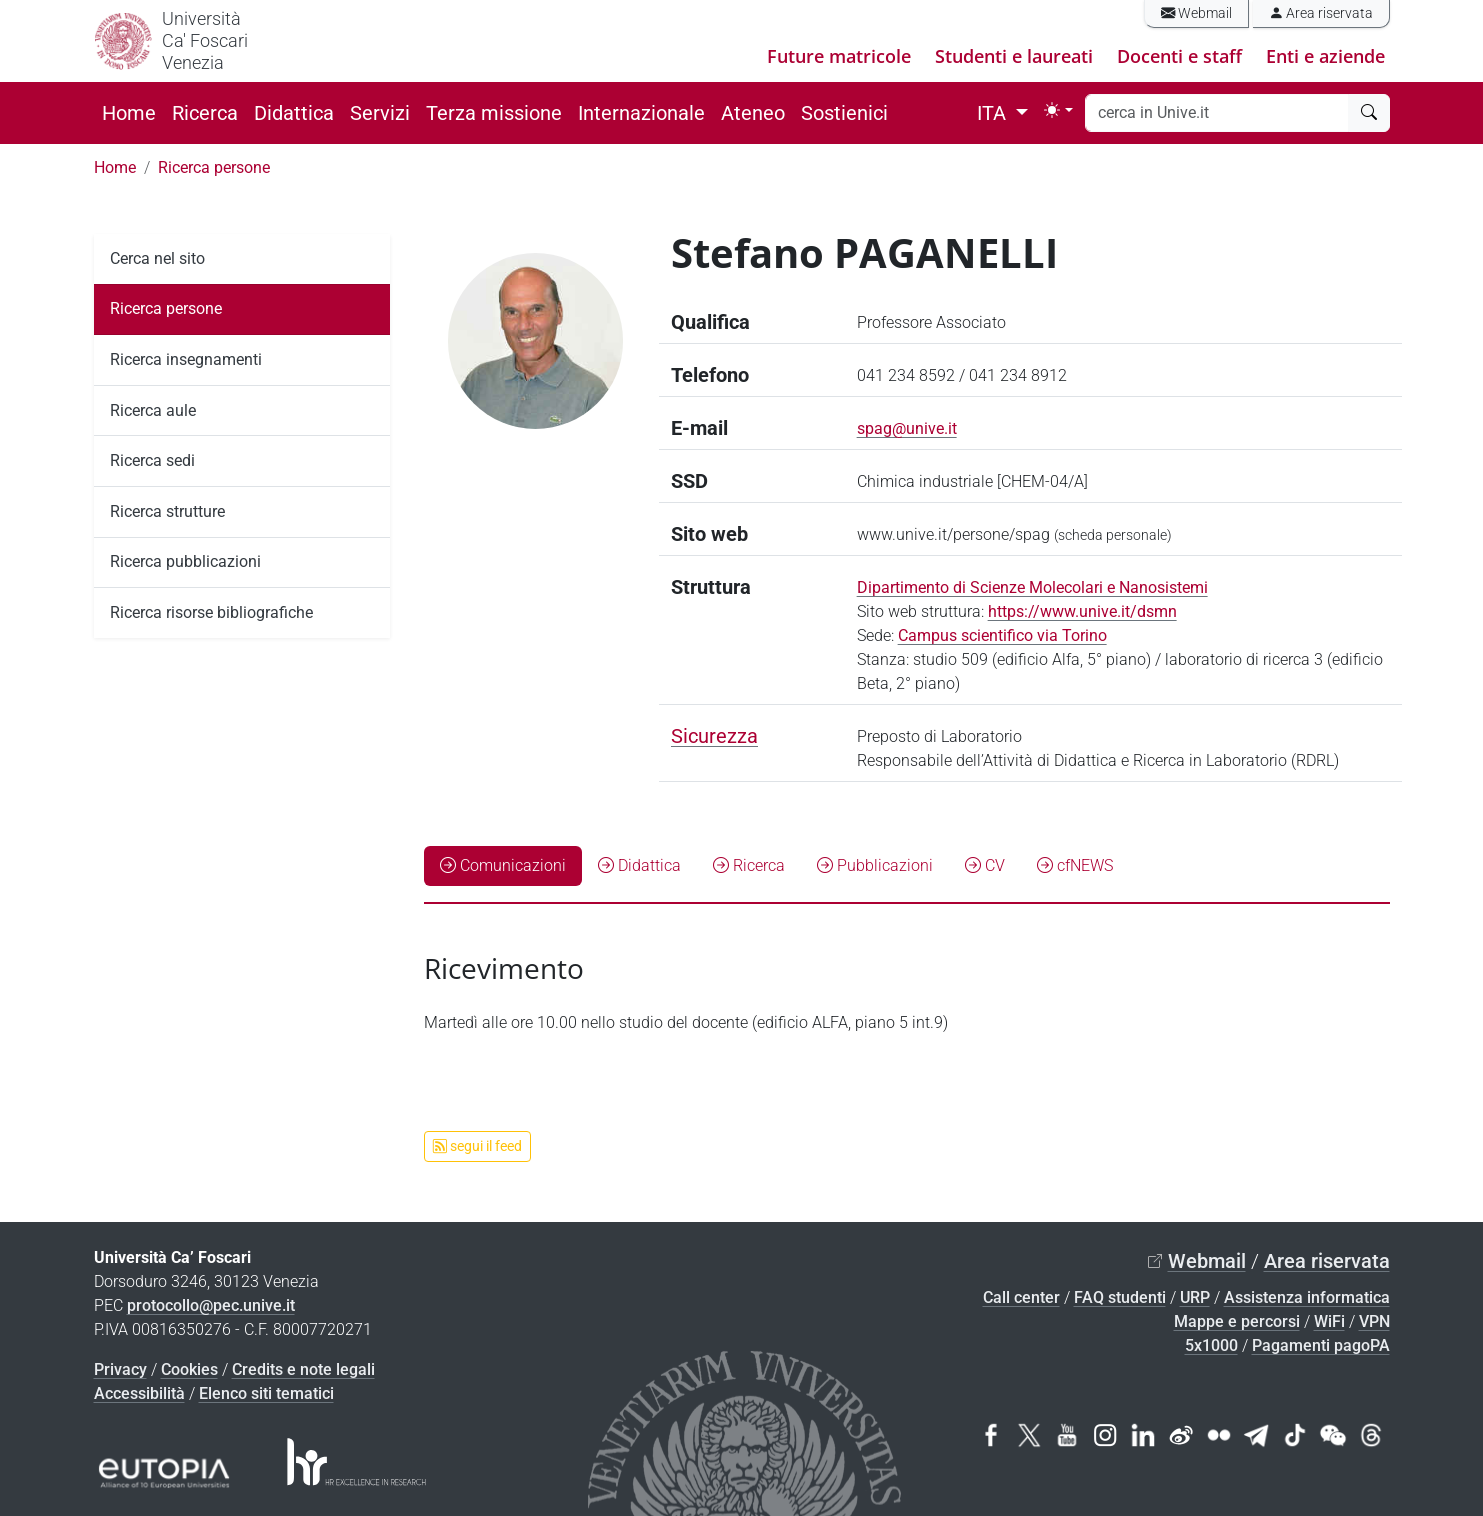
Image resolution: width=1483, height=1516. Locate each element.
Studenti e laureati (1014, 56)
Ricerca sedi (152, 460)
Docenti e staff (1179, 56)
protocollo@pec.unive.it (211, 1305)
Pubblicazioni (875, 865)
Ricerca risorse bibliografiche (211, 612)
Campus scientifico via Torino (1002, 635)
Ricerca (205, 113)
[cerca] (1369, 113)
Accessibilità (139, 1393)
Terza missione (494, 113)
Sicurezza (714, 736)
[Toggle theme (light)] (1058, 110)
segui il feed (477, 1146)
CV (985, 865)
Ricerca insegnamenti (186, 359)
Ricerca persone (214, 167)
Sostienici (844, 113)
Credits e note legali (303, 1369)
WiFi (1329, 1321)
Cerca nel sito (157, 258)
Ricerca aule (153, 410)
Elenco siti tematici (266, 1393)
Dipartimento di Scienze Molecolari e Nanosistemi (1032, 587)
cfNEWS (1075, 865)
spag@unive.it (907, 428)
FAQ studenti (1120, 1297)
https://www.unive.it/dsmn (1082, 611)
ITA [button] (994, 113)
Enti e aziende (1325, 56)
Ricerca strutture (167, 511)
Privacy (120, 1369)
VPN (1374, 1321)
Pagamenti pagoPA (1321, 1345)
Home (129, 113)
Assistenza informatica (1307, 1297)
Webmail (1196, 13)
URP (1195, 1297)
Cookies (189, 1369)
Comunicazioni (503, 865)
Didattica (294, 113)
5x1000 (1211, 1345)
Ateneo (753, 113)
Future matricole (839, 56)
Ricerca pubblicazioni (185, 561)
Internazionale (641, 113)
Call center (1021, 1297)
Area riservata (1321, 13)
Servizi (380, 113)
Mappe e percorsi (1237, 1321)
